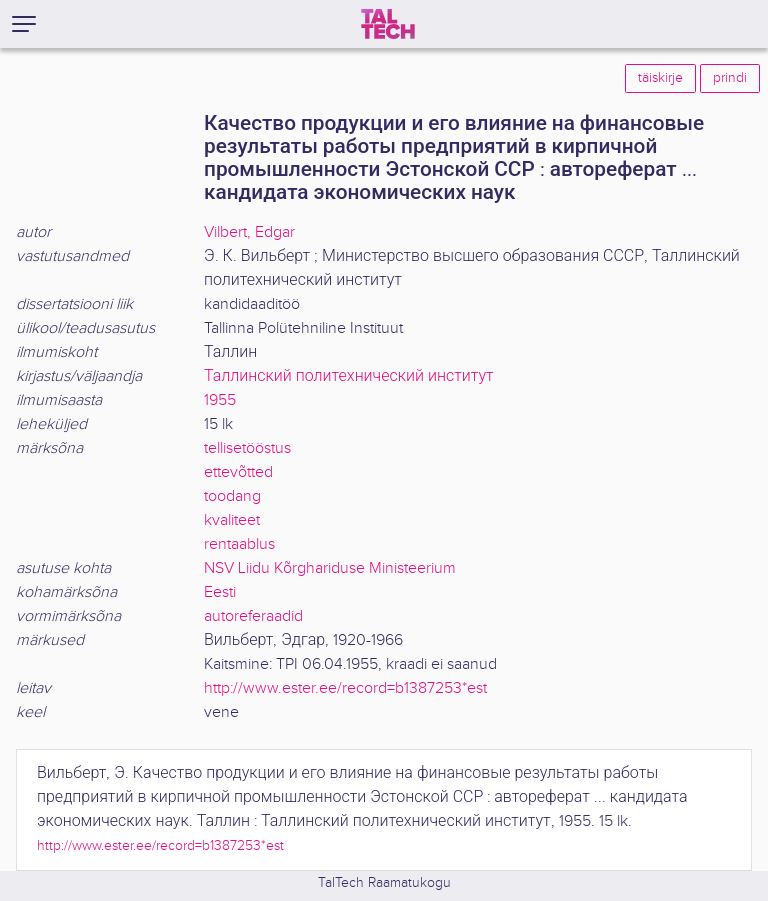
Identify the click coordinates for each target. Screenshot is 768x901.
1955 (220, 400)
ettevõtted (238, 472)
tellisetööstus (247, 448)
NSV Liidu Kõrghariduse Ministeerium (330, 568)
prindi (730, 78)
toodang (232, 496)
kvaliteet (232, 520)
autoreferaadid (253, 616)
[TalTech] (388, 24)
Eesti (220, 592)
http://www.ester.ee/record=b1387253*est (345, 688)
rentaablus (239, 544)
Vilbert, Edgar (249, 232)
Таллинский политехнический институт (349, 376)
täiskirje (660, 78)
